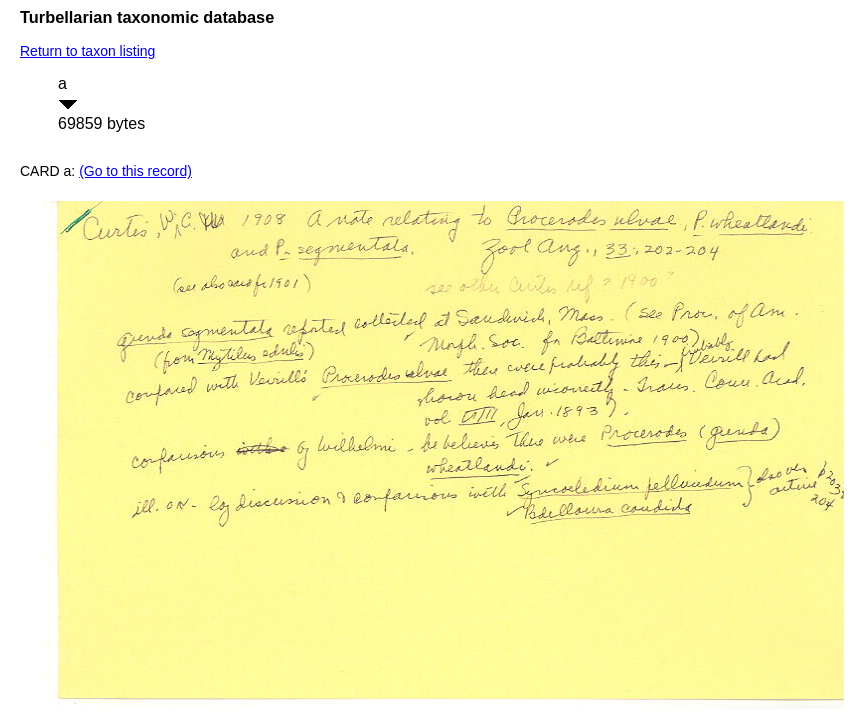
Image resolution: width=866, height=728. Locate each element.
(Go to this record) (135, 171)
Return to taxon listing (87, 51)
